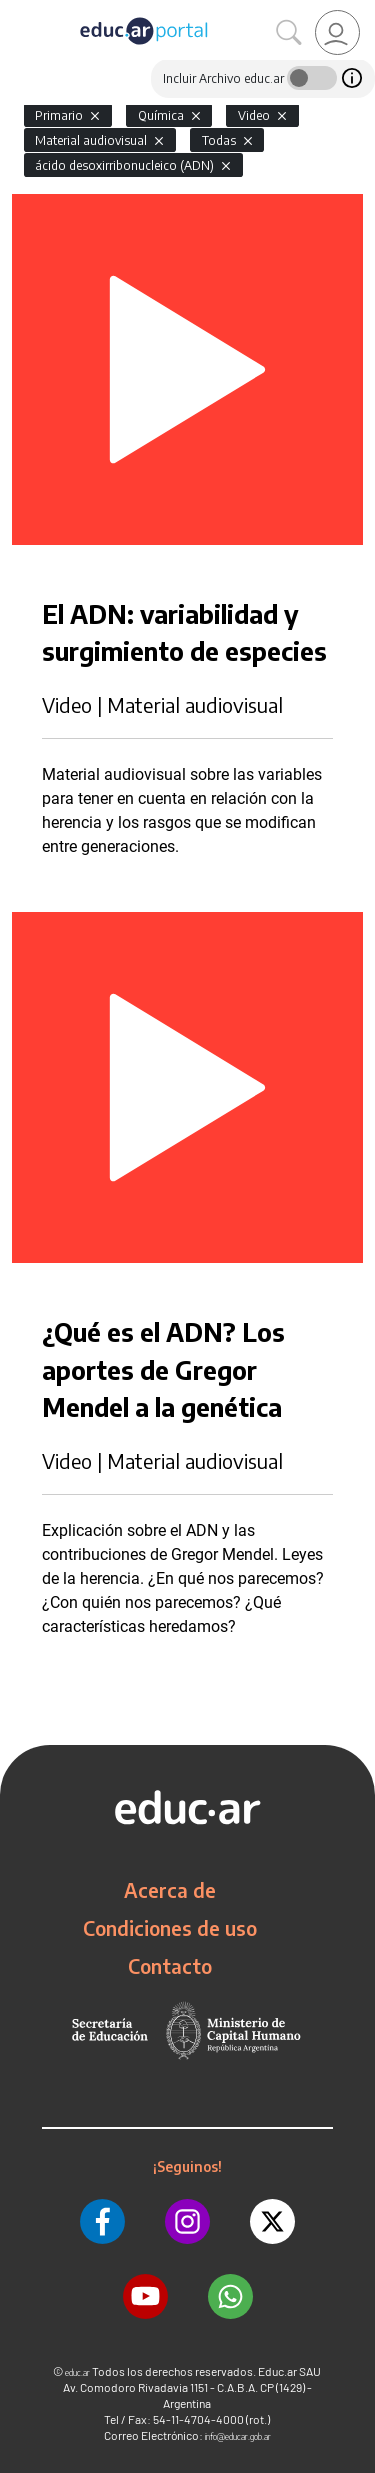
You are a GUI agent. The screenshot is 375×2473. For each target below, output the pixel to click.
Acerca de (170, 1890)
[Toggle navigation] (18, 11)
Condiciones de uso (170, 1928)
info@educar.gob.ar (238, 2436)
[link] (337, 32)
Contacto (170, 1966)
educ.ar (77, 2372)
